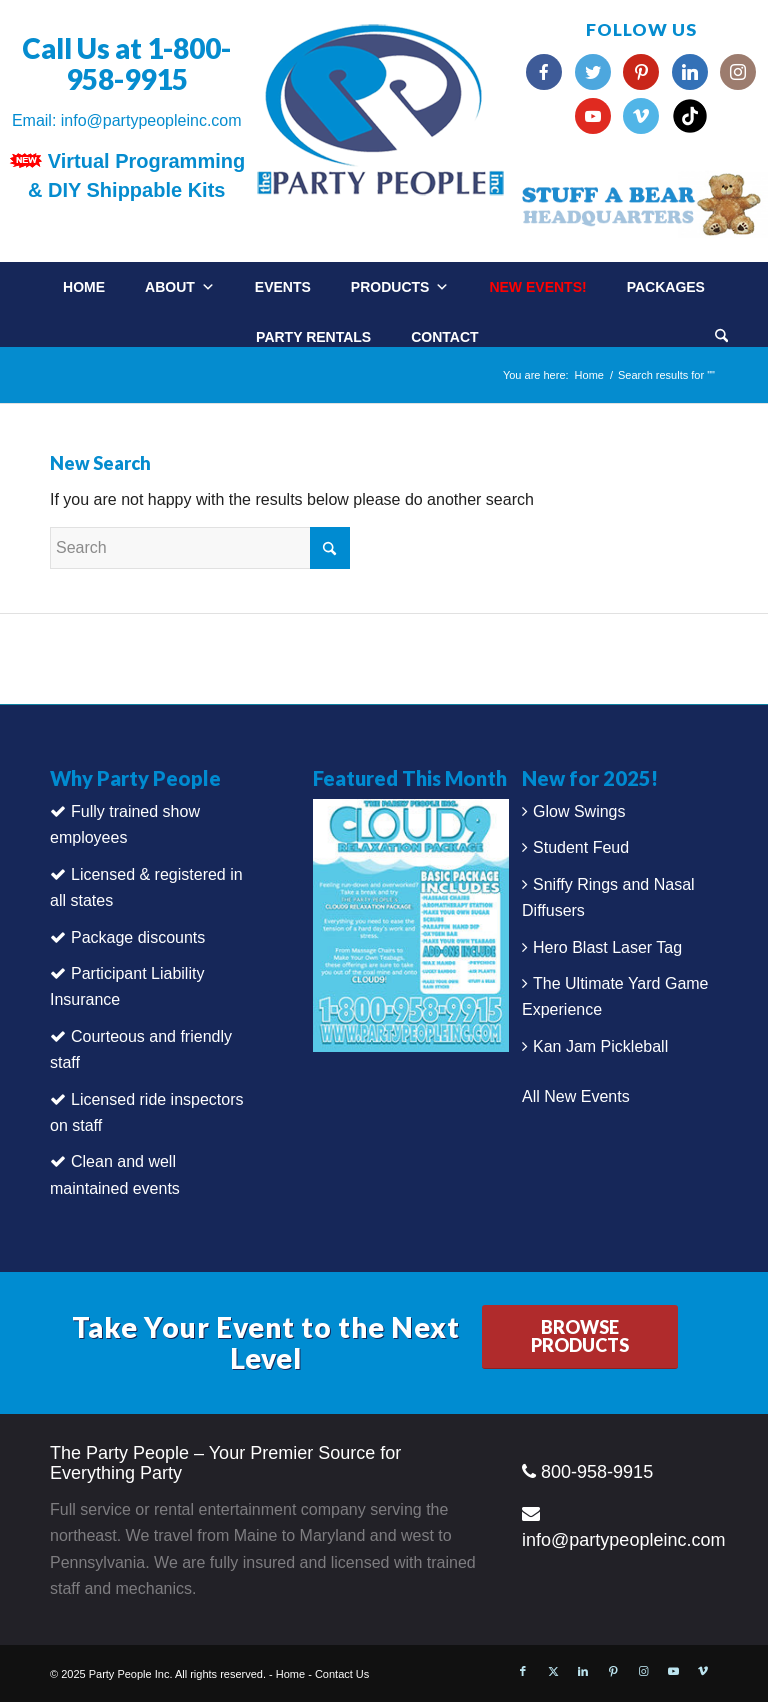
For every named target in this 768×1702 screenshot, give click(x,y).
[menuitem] (741, 329)
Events (283, 287)
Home (84, 287)
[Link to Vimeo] (703, 1671)
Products (400, 287)
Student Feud (581, 847)
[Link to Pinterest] (613, 1671)
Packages (666, 287)
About (180, 287)
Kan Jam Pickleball (600, 1046)
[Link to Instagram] (643, 1671)
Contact (444, 337)
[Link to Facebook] (523, 1671)
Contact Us (342, 1674)
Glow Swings (579, 811)
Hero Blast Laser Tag (607, 947)
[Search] (721, 337)
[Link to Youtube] (673, 1671)
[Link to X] (553, 1671)
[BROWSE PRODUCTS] (580, 1337)
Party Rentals (313, 337)
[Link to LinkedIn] (583, 1671)
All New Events (576, 1096)
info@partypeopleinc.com (151, 120)
